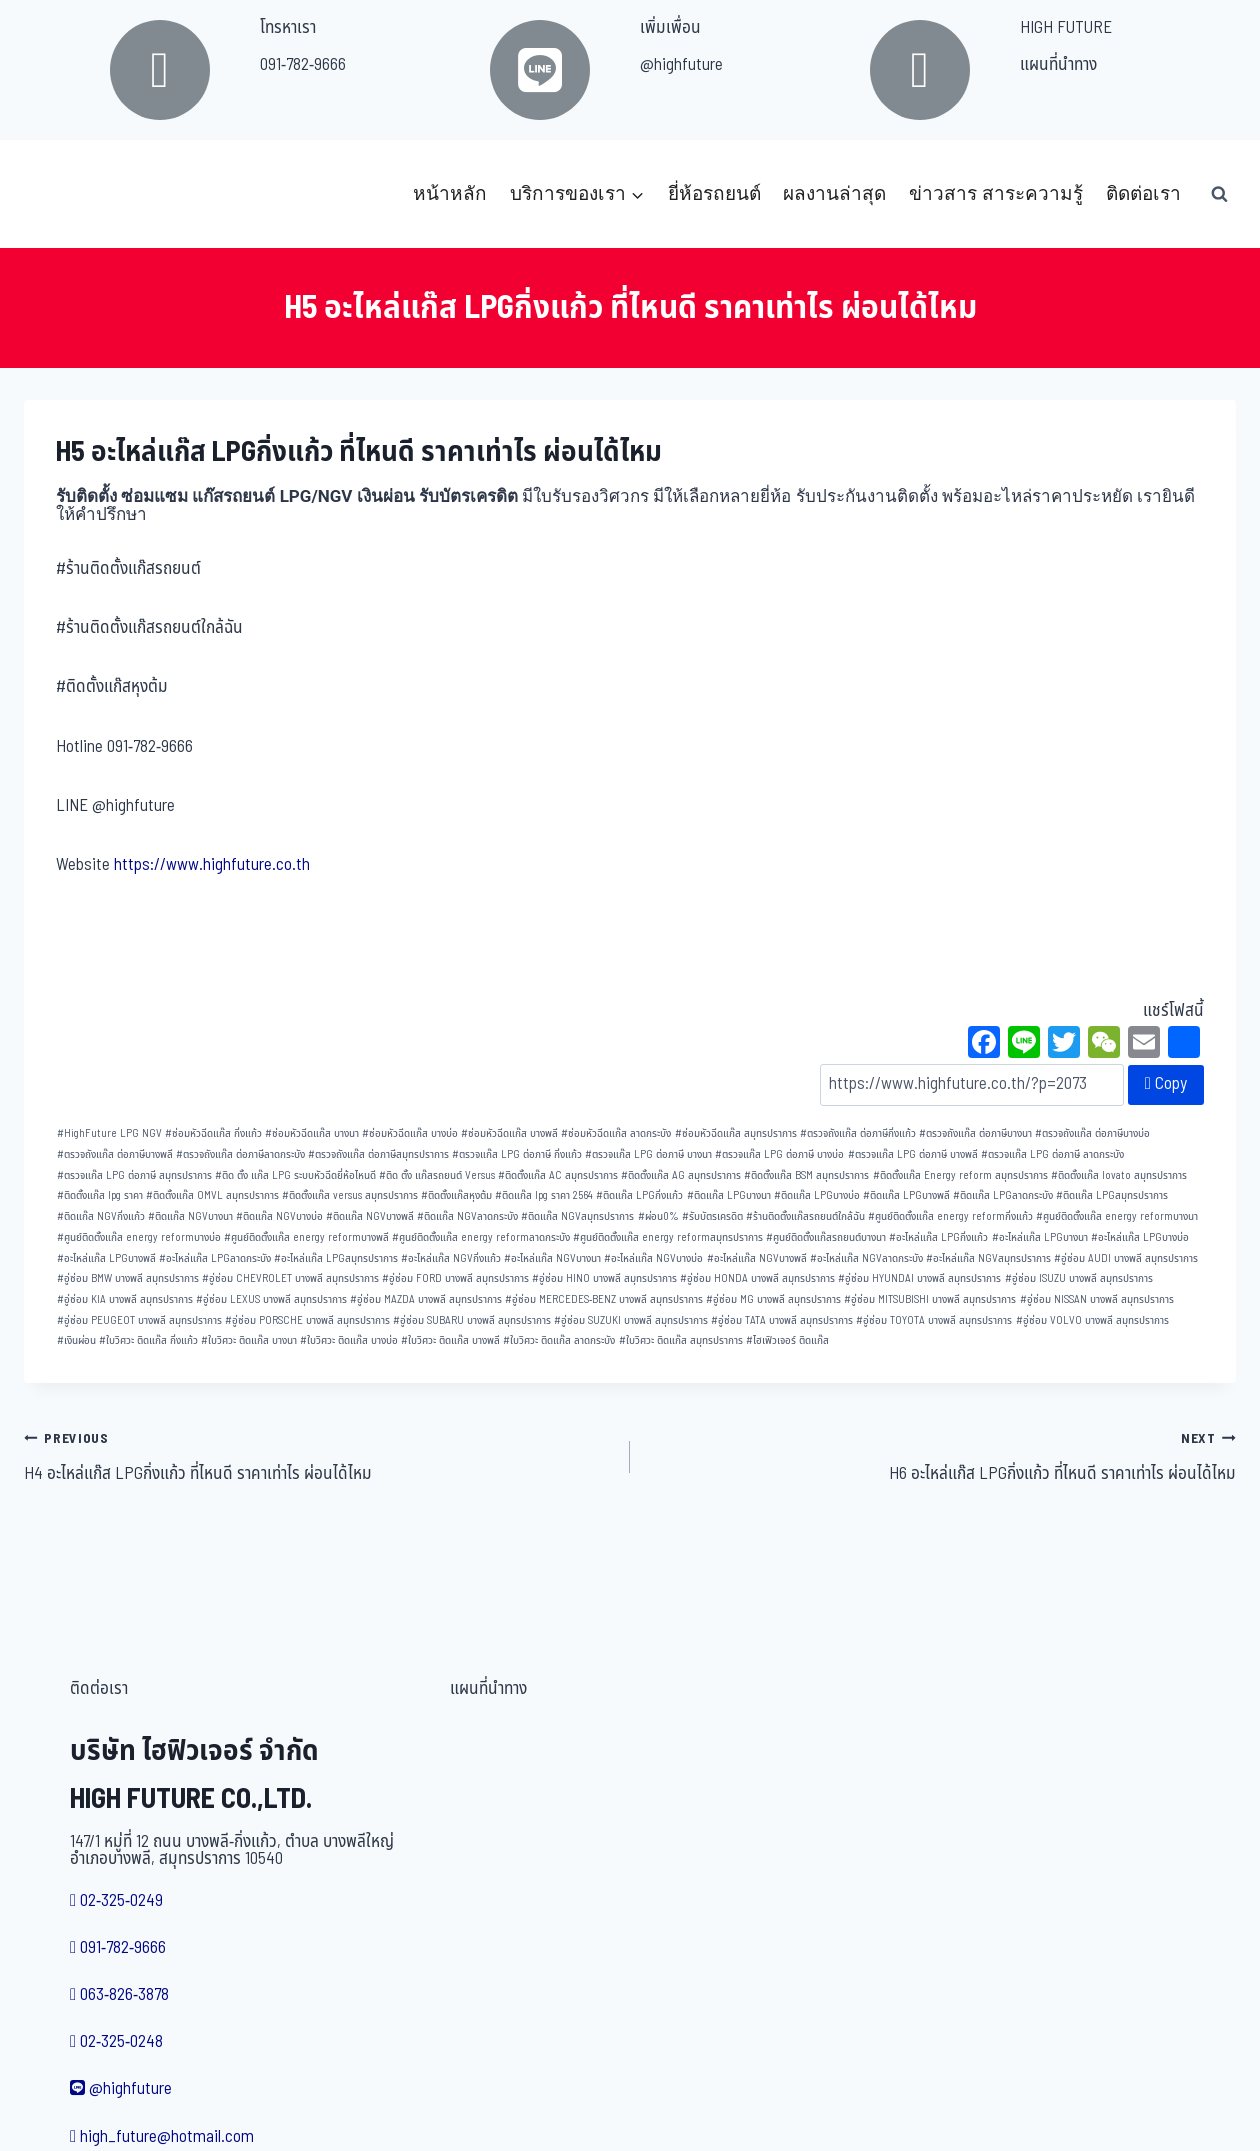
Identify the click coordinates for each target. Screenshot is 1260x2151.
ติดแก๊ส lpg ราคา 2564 (544, 1195)
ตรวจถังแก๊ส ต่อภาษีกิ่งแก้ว (858, 1133)
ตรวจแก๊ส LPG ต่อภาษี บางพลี (913, 1154)
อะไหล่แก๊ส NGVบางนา (552, 1258)
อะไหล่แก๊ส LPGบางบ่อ (1140, 1237)
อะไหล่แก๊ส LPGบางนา (1040, 1237)
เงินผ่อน (76, 1340)
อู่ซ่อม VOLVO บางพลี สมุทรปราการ (1092, 1320)
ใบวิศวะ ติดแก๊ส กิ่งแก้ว (148, 1340)
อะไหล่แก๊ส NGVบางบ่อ (653, 1258)
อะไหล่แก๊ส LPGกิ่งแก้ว (938, 1237)
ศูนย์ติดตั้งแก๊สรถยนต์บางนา (826, 1237)
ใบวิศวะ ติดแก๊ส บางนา (249, 1340)
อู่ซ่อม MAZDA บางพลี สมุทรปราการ (426, 1299)
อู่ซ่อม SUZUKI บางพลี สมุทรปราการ (631, 1320)
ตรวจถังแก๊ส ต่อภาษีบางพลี (115, 1154)
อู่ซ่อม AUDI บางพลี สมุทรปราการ (1126, 1258)
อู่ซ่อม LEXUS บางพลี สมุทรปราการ (271, 1299)
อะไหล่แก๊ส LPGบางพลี (106, 1258)
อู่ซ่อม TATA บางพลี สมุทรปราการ (782, 1320)
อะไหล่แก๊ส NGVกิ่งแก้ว (451, 1258)
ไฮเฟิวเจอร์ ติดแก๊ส (787, 1340)
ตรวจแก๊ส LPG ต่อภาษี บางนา (648, 1154)
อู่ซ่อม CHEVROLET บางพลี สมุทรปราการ (290, 1278)
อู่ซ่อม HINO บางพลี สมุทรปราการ (604, 1278)
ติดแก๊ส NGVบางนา (190, 1216)
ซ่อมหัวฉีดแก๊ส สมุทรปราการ (736, 1133)
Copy (1166, 1084)
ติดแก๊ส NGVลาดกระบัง (467, 1216)
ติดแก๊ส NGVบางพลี (370, 1216)
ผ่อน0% (658, 1216)
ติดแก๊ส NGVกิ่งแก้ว (101, 1216)
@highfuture (681, 65)
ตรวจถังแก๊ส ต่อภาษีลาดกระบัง (240, 1154)
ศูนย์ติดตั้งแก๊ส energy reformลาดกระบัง (481, 1237)
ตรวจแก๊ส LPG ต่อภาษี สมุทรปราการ (134, 1175)
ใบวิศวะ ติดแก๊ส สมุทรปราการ (681, 1340)
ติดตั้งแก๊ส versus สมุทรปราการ (350, 1195)
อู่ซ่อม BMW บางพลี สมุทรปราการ (128, 1278)
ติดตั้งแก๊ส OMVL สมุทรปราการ (212, 1195)
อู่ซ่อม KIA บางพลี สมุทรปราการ (125, 1299)
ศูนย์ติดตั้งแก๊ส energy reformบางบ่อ (139, 1237)
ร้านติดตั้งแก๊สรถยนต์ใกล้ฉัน (805, 1216)
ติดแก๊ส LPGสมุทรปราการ (1112, 1195)
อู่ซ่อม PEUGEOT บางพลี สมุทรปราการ (139, 1320)
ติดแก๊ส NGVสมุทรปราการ (577, 1216)
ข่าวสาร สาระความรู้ (996, 193)
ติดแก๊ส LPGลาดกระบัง (1003, 1195)
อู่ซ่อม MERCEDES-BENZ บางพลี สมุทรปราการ (604, 1299)
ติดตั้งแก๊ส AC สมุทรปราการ (558, 1175)
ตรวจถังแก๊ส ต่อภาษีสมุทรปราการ (378, 1154)
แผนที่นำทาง (1058, 65)
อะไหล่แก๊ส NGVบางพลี (757, 1258)
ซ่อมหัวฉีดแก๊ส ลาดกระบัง (616, 1133)
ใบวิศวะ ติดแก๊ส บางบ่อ (349, 1340)
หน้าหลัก (450, 193)
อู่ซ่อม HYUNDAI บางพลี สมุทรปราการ (919, 1278)
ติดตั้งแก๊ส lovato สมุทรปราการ (1119, 1175)
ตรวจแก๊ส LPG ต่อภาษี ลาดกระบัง (1052, 1154)
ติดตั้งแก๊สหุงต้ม (456, 1195)
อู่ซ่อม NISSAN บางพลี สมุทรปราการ (1097, 1299)
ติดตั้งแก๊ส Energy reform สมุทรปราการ (960, 1175)
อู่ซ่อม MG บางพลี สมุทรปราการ (773, 1299)
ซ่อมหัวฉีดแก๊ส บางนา (312, 1133)
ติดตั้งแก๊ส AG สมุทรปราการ (681, 1175)
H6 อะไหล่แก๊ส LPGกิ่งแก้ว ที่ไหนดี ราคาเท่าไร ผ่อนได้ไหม (941, 1456)
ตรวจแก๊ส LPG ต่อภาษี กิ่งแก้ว (517, 1154)
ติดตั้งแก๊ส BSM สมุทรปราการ (806, 1175)
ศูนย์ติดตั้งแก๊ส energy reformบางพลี (306, 1237)
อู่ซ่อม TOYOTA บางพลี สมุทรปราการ (934, 1320)
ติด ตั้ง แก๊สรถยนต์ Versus (437, 1175)
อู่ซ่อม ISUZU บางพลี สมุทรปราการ (1079, 1278)
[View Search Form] (1219, 194)
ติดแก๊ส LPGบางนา (729, 1195)
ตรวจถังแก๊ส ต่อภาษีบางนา (975, 1133)
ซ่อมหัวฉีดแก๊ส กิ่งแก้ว (213, 1133)
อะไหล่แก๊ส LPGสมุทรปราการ (336, 1258)
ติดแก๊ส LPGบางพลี (906, 1195)
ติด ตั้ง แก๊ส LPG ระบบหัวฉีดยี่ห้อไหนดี (295, 1175)
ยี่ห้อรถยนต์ (714, 193)
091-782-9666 (303, 65)
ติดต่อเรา (1143, 193)
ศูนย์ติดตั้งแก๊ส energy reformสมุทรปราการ (668, 1237)
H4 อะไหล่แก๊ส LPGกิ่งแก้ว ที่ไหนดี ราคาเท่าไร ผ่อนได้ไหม (318, 1456)
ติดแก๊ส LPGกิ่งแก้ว (639, 1195)
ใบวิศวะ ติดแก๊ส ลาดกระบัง (559, 1340)
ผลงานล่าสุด (834, 193)
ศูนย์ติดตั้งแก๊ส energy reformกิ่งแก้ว (950, 1216)
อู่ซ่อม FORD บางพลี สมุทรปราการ (455, 1278)
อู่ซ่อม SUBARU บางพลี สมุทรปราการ (472, 1320)
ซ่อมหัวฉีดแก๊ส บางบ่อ (410, 1133)
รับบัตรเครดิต (712, 1216)
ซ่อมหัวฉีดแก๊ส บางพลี (509, 1133)
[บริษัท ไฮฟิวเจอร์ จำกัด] (68, 194)
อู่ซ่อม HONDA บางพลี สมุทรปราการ (757, 1278)
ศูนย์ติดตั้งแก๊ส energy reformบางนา (1117, 1216)
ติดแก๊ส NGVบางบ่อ (279, 1216)
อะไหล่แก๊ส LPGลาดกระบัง (215, 1258)
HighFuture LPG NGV (109, 1133)
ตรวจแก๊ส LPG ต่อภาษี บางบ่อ (779, 1154)
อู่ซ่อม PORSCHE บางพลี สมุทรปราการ (307, 1320)
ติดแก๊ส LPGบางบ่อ (817, 1195)
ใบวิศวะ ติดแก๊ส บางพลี (450, 1340)
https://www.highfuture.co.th (212, 865)
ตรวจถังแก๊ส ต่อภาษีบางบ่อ (1092, 1133)
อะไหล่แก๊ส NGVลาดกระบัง (866, 1258)
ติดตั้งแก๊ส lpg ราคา (100, 1195)
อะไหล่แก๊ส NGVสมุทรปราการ (988, 1258)
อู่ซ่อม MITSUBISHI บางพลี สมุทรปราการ (930, 1299)
